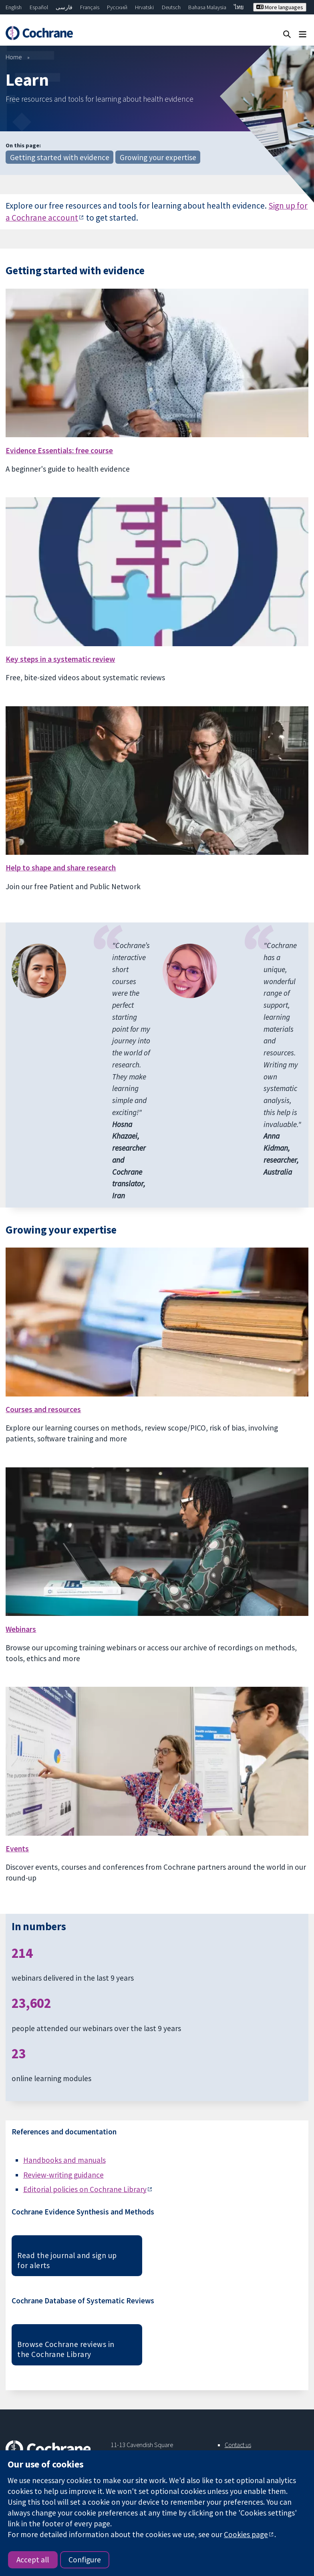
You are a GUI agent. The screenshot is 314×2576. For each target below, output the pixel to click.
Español (39, 7)
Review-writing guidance (63, 2175)
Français (89, 7)
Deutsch (171, 7)
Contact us (238, 2445)
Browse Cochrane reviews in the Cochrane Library (65, 2349)
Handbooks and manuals (64, 2160)
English (14, 7)
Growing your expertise (158, 157)
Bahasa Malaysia (207, 7)
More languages (279, 7)
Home (14, 57)
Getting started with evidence (59, 157)
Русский (117, 7)
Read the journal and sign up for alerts (67, 2260)
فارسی (64, 7)
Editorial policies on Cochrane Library (85, 2189)
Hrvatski (144, 7)
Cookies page (246, 2534)
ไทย (239, 7)
